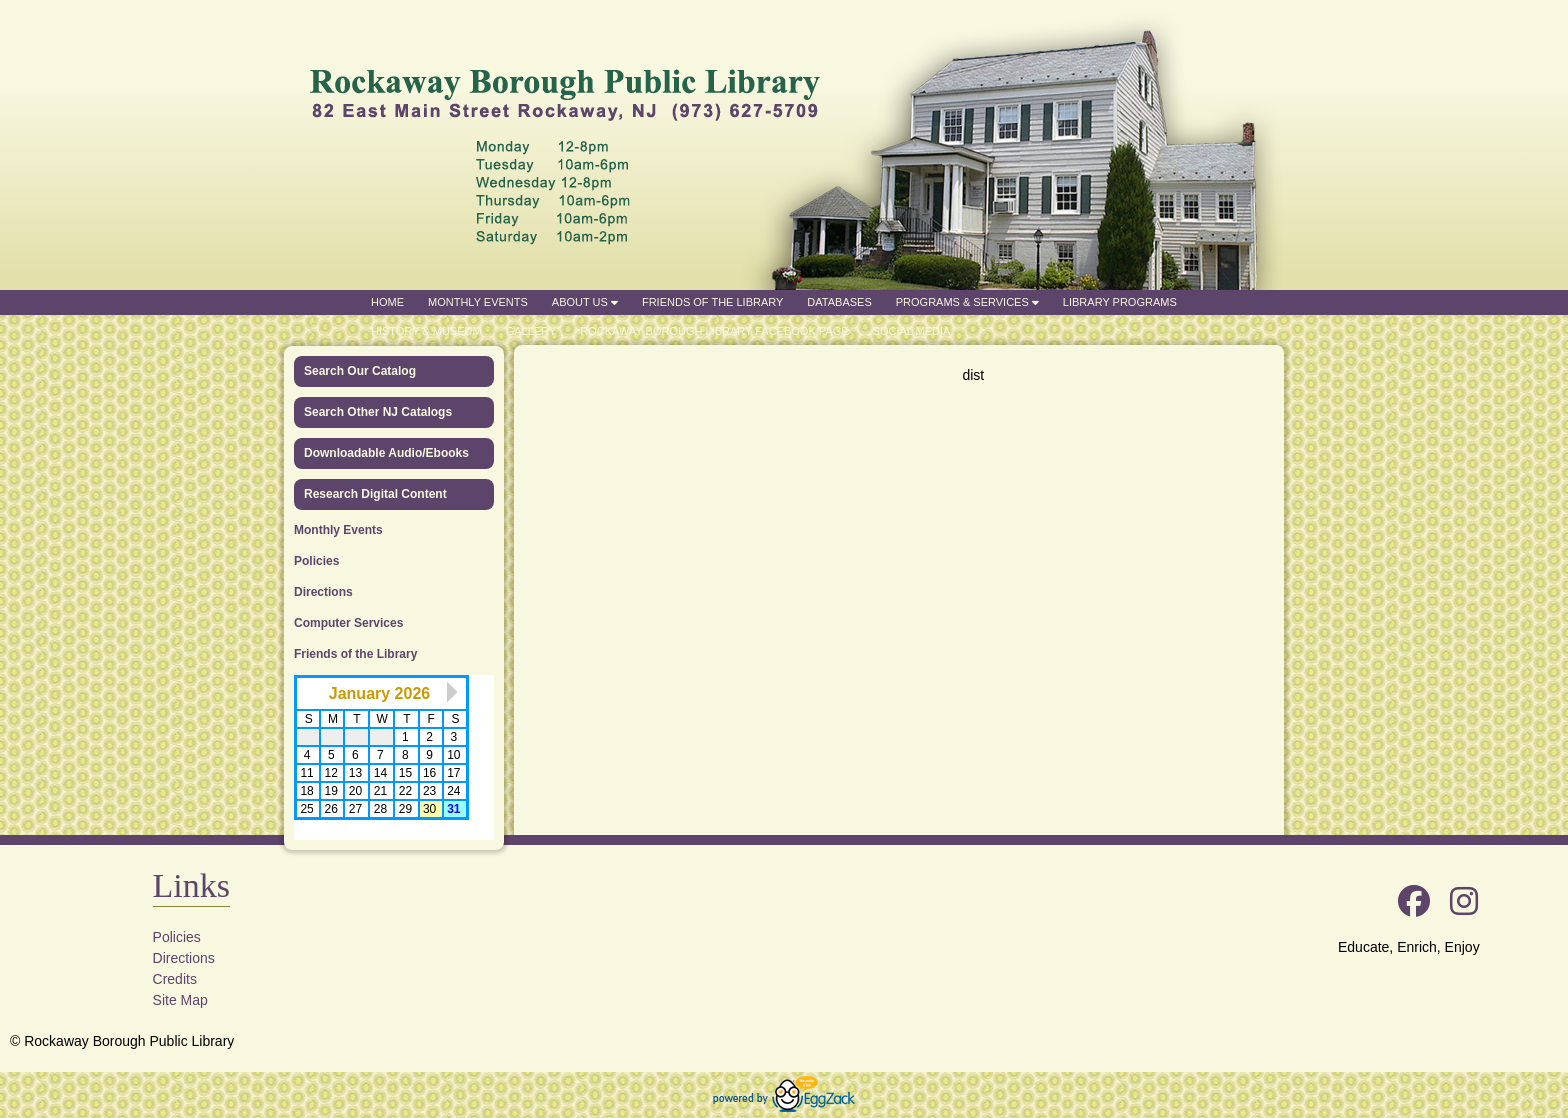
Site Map (180, 1000)
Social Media (912, 331)
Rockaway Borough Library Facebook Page (714, 331)
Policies (316, 561)
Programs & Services (967, 302)
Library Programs (1120, 302)
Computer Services (348, 623)
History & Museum (426, 331)
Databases (839, 302)
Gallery (531, 331)
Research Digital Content (375, 494)
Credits (175, 979)
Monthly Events (478, 302)
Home (387, 302)
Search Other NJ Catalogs (378, 412)
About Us (585, 302)
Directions (323, 592)
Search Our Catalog (360, 371)
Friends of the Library (712, 302)
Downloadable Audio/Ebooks (386, 453)
